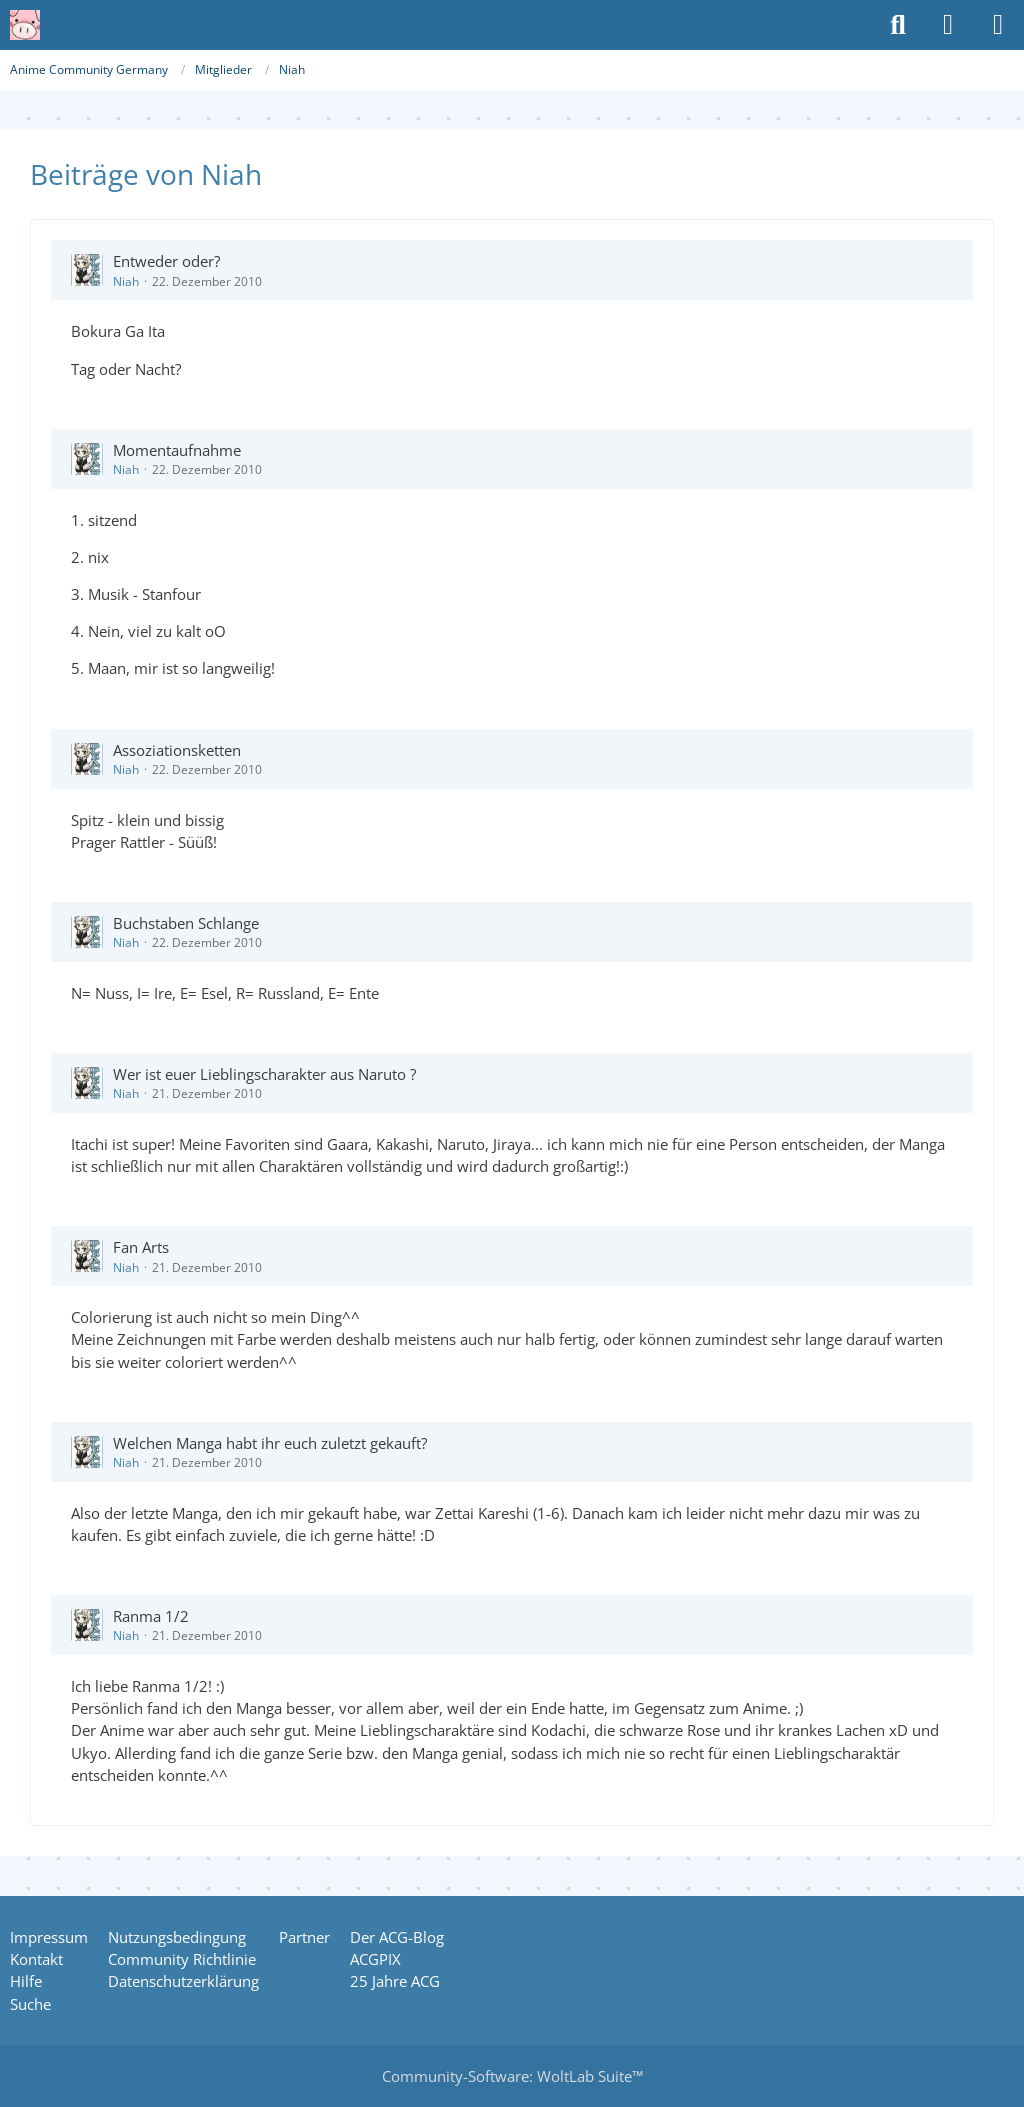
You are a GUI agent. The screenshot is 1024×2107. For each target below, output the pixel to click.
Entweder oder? (166, 261)
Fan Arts (141, 1247)
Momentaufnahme (177, 450)
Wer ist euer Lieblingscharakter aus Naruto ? (264, 1074)
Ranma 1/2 (151, 1616)
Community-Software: (512, 2076)
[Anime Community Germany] (25, 25)
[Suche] (898, 25)
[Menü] (998, 25)
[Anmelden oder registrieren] (948, 25)
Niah (126, 281)
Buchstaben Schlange (186, 923)
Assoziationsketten (177, 750)
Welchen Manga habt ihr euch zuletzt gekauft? (270, 1443)
